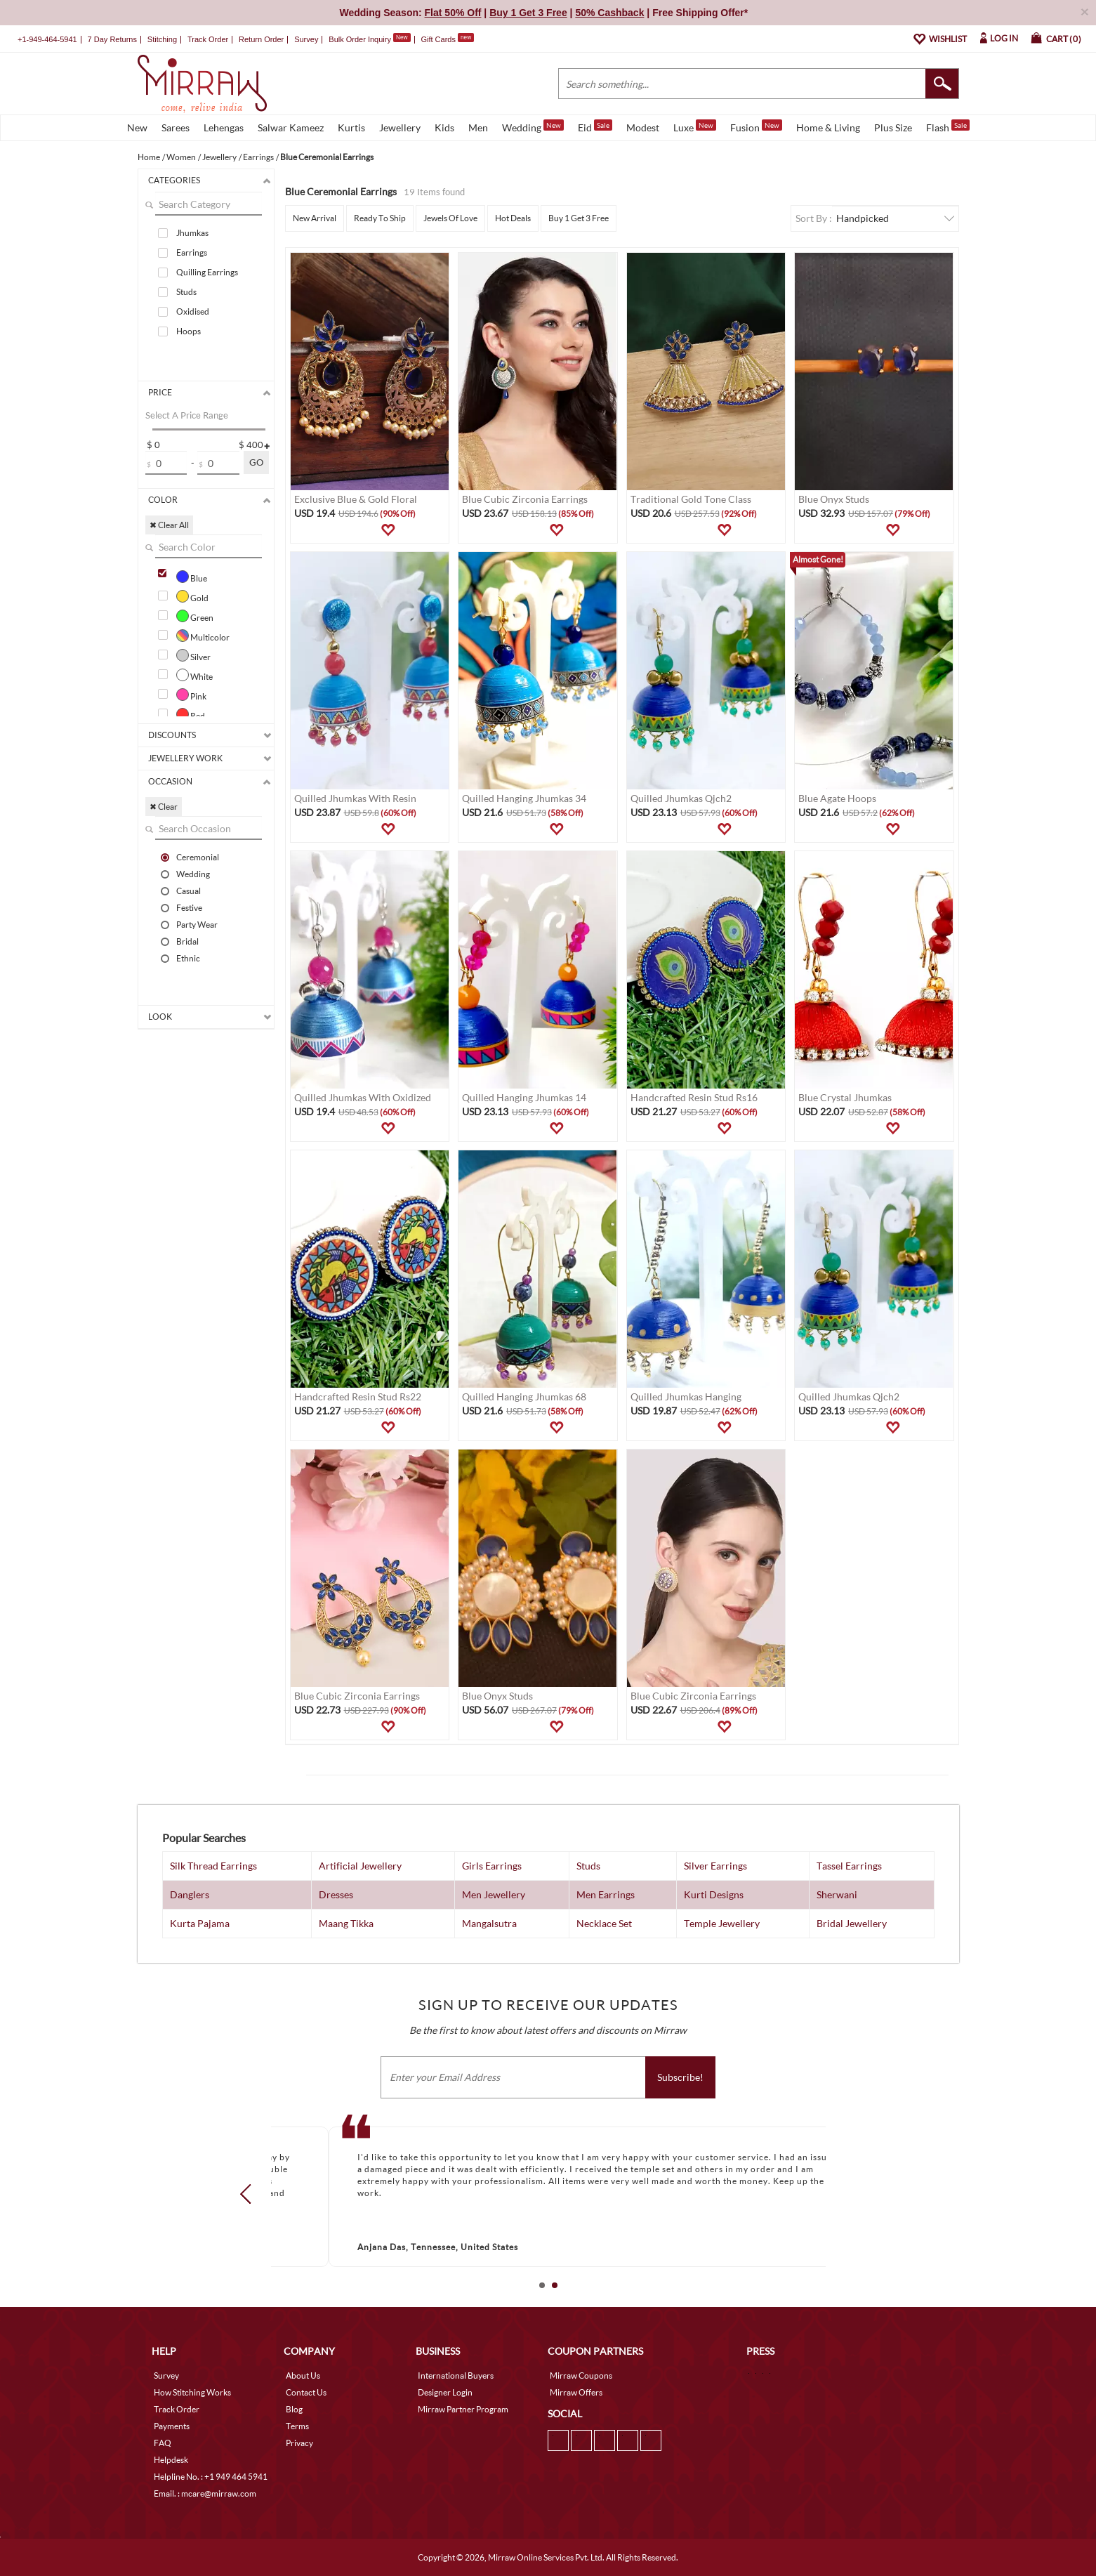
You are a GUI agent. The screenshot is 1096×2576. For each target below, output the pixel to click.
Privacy (299, 2443)
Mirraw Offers (576, 2392)
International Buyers (456, 2375)
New (137, 127)
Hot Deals (513, 218)
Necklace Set (604, 1923)
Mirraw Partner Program (463, 2409)
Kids (444, 127)
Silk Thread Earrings (213, 1866)
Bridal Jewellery (852, 1923)
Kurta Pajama (200, 1923)
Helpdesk (171, 2460)
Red (190, 714)
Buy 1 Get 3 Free (578, 218)
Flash (948, 126)
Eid (595, 126)
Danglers (189, 1894)
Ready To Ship (380, 218)
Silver (193, 655)
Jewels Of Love (450, 218)
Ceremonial (197, 857)
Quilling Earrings (207, 272)
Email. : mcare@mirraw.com (205, 2493)
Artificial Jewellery (360, 1866)
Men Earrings (605, 1894)
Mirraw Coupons (581, 2375)
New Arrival (314, 218)
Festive (189, 907)
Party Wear (197, 924)
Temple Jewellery (722, 1923)
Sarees (175, 127)
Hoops (188, 331)
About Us (303, 2375)
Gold (192, 596)
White (194, 675)
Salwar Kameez (291, 127)
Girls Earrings (492, 1866)
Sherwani (837, 1894)
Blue (191, 576)
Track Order (207, 39)
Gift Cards (447, 39)
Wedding (533, 126)
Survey (306, 39)
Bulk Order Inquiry (360, 39)
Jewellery (400, 127)
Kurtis (351, 127)
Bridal (187, 941)
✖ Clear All (169, 525)
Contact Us (306, 2392)
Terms (297, 2426)
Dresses (336, 1894)
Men (478, 127)
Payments (172, 2426)
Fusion (756, 126)
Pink (191, 694)
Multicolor (203, 635)
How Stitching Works (192, 2392)
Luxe (694, 126)
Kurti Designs (714, 1894)
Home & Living (828, 127)
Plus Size (893, 127)
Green (194, 616)
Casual (188, 890)
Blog (294, 2409)
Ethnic (188, 958)
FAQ (162, 2443)
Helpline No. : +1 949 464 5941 (211, 2476)
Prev (249, 2194)
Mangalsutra (489, 1923)
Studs (186, 292)
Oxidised (192, 311)
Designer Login (445, 2392)
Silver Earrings (715, 1866)
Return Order (261, 39)
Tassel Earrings (849, 1866)
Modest (642, 127)
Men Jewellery (493, 1894)
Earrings (191, 252)
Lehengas (224, 127)
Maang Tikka (346, 1923)
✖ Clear (164, 806)
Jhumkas (192, 233)
